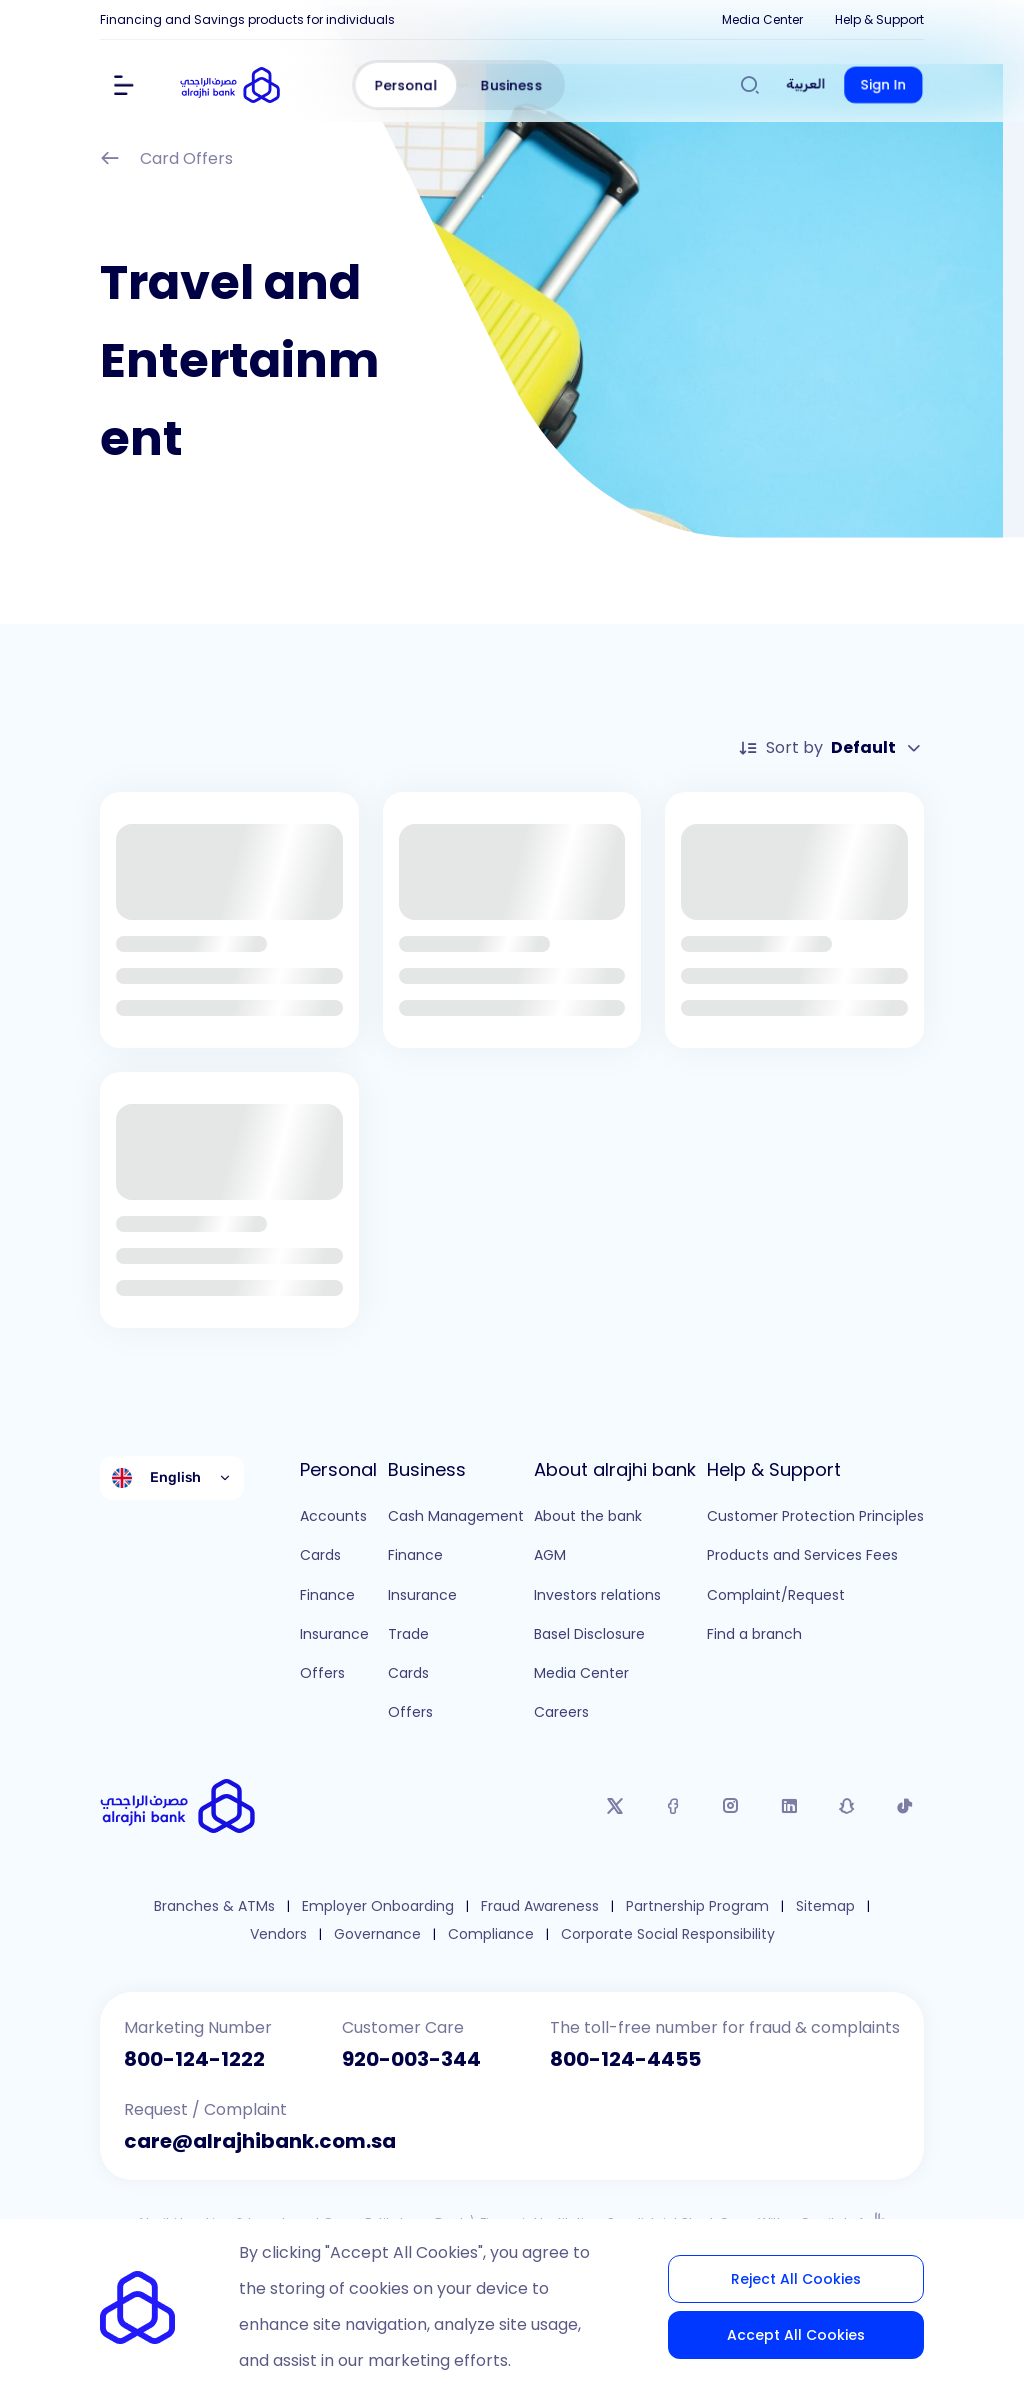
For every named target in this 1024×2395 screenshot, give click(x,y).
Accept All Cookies (796, 2335)
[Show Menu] (124, 85)
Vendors (278, 1934)
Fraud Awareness (540, 1906)
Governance (377, 1934)
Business (511, 85)
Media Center (762, 19)
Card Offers (166, 160)
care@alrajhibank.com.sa (260, 2141)
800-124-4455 (625, 2059)
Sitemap (825, 1906)
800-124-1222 (194, 2059)
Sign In (883, 85)
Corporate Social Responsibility (668, 1934)
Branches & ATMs (214, 1906)
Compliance (491, 1934)
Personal (406, 85)
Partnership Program (697, 1906)
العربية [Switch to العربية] (806, 84)
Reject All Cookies (796, 2279)
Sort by (831, 748)
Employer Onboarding (378, 1906)
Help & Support (879, 19)
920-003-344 (411, 2059)
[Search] (750, 85)
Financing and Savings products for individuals (247, 19)
